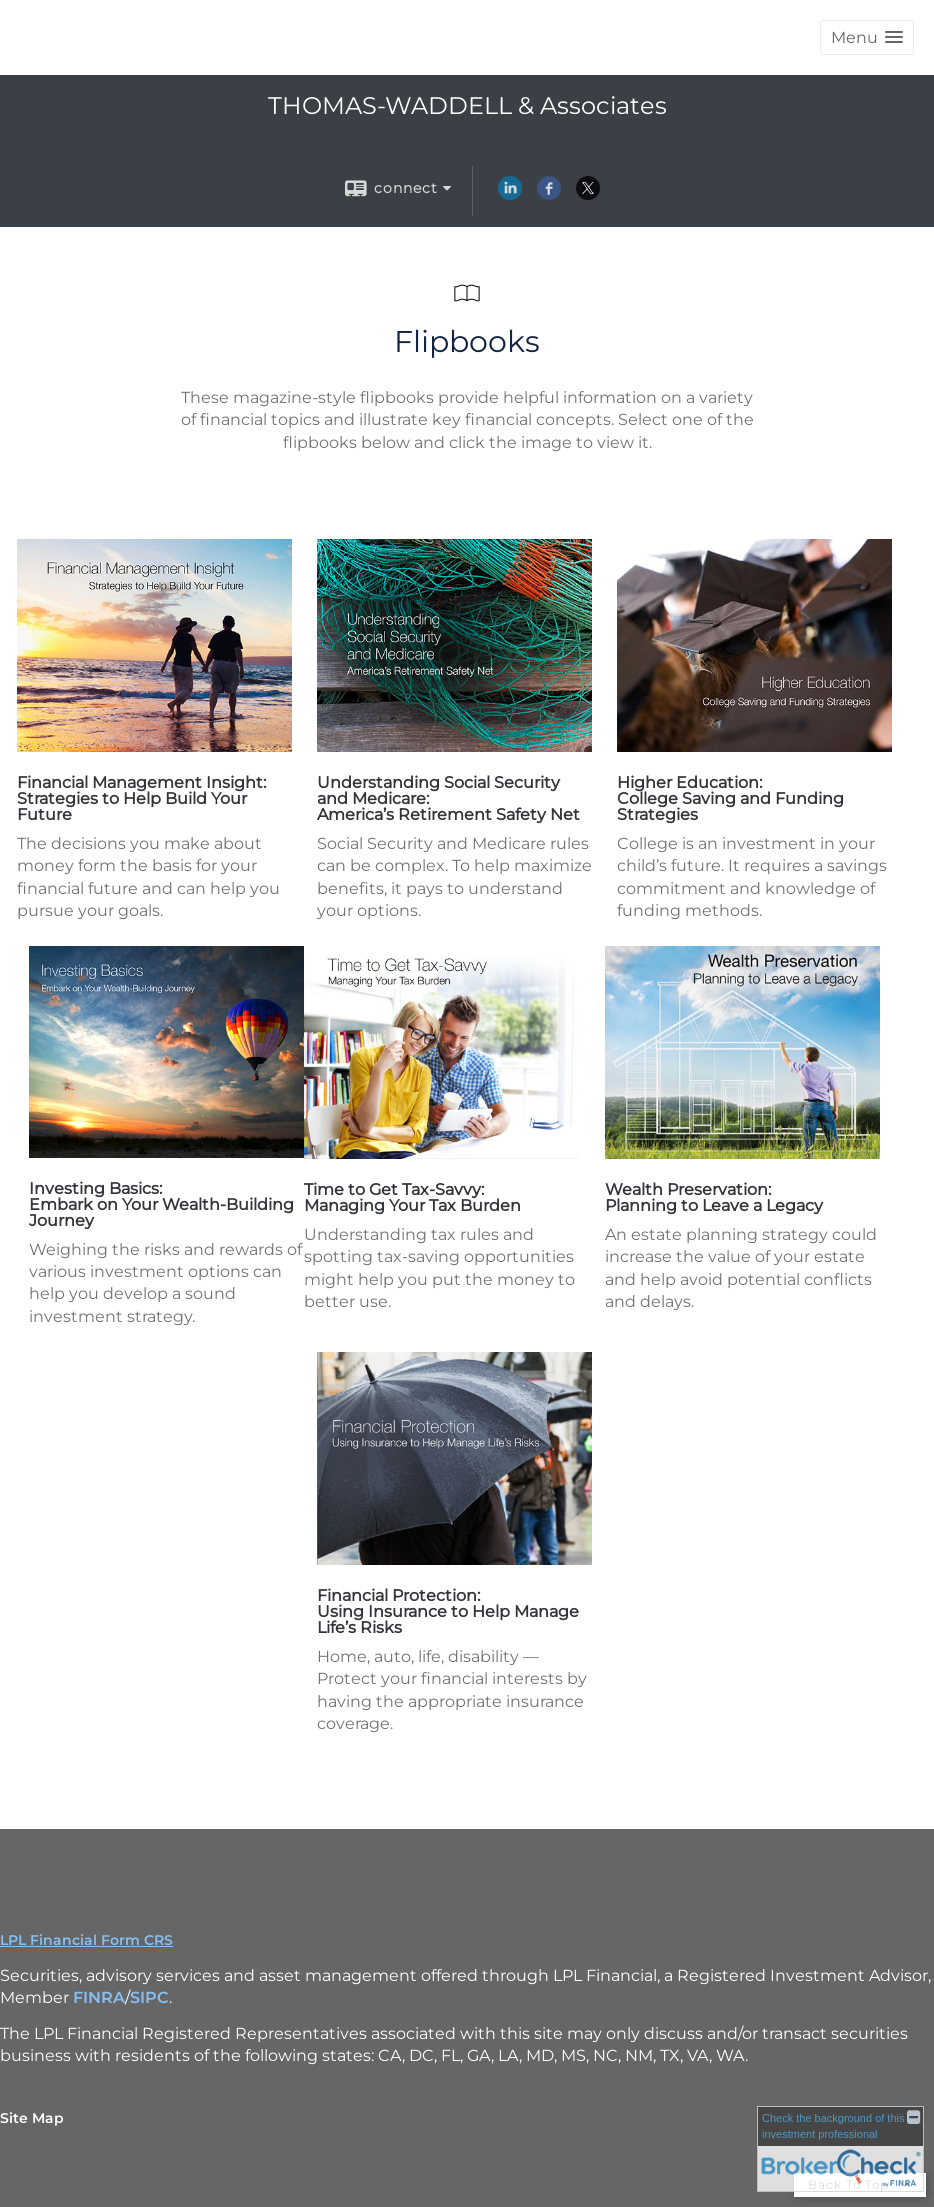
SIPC (149, 1997)
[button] (867, 37)
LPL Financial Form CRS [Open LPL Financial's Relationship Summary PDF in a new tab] (86, 1940)
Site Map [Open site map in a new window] (32, 2118)
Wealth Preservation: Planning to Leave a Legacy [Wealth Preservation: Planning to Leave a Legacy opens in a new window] (714, 1197)
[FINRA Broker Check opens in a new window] (840, 2148)
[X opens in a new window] (588, 195)
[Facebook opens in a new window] (549, 195)
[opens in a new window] (154, 746)
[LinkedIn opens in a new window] (510, 195)
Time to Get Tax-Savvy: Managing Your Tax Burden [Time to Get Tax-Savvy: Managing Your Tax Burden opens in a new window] (412, 1197)
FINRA (99, 1997)
